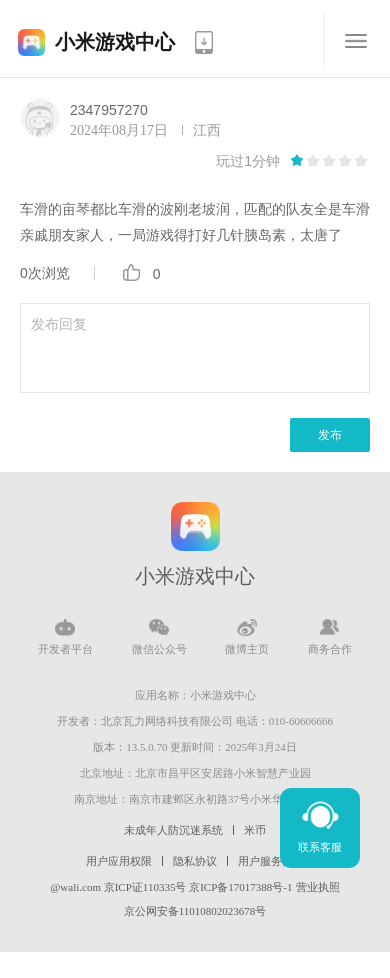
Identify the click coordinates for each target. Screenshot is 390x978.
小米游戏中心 (115, 42)
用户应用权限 (119, 861)
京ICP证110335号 (145, 887)
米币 (255, 830)
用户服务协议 (271, 861)
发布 (330, 435)
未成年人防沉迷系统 (173, 830)
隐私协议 (195, 861)
